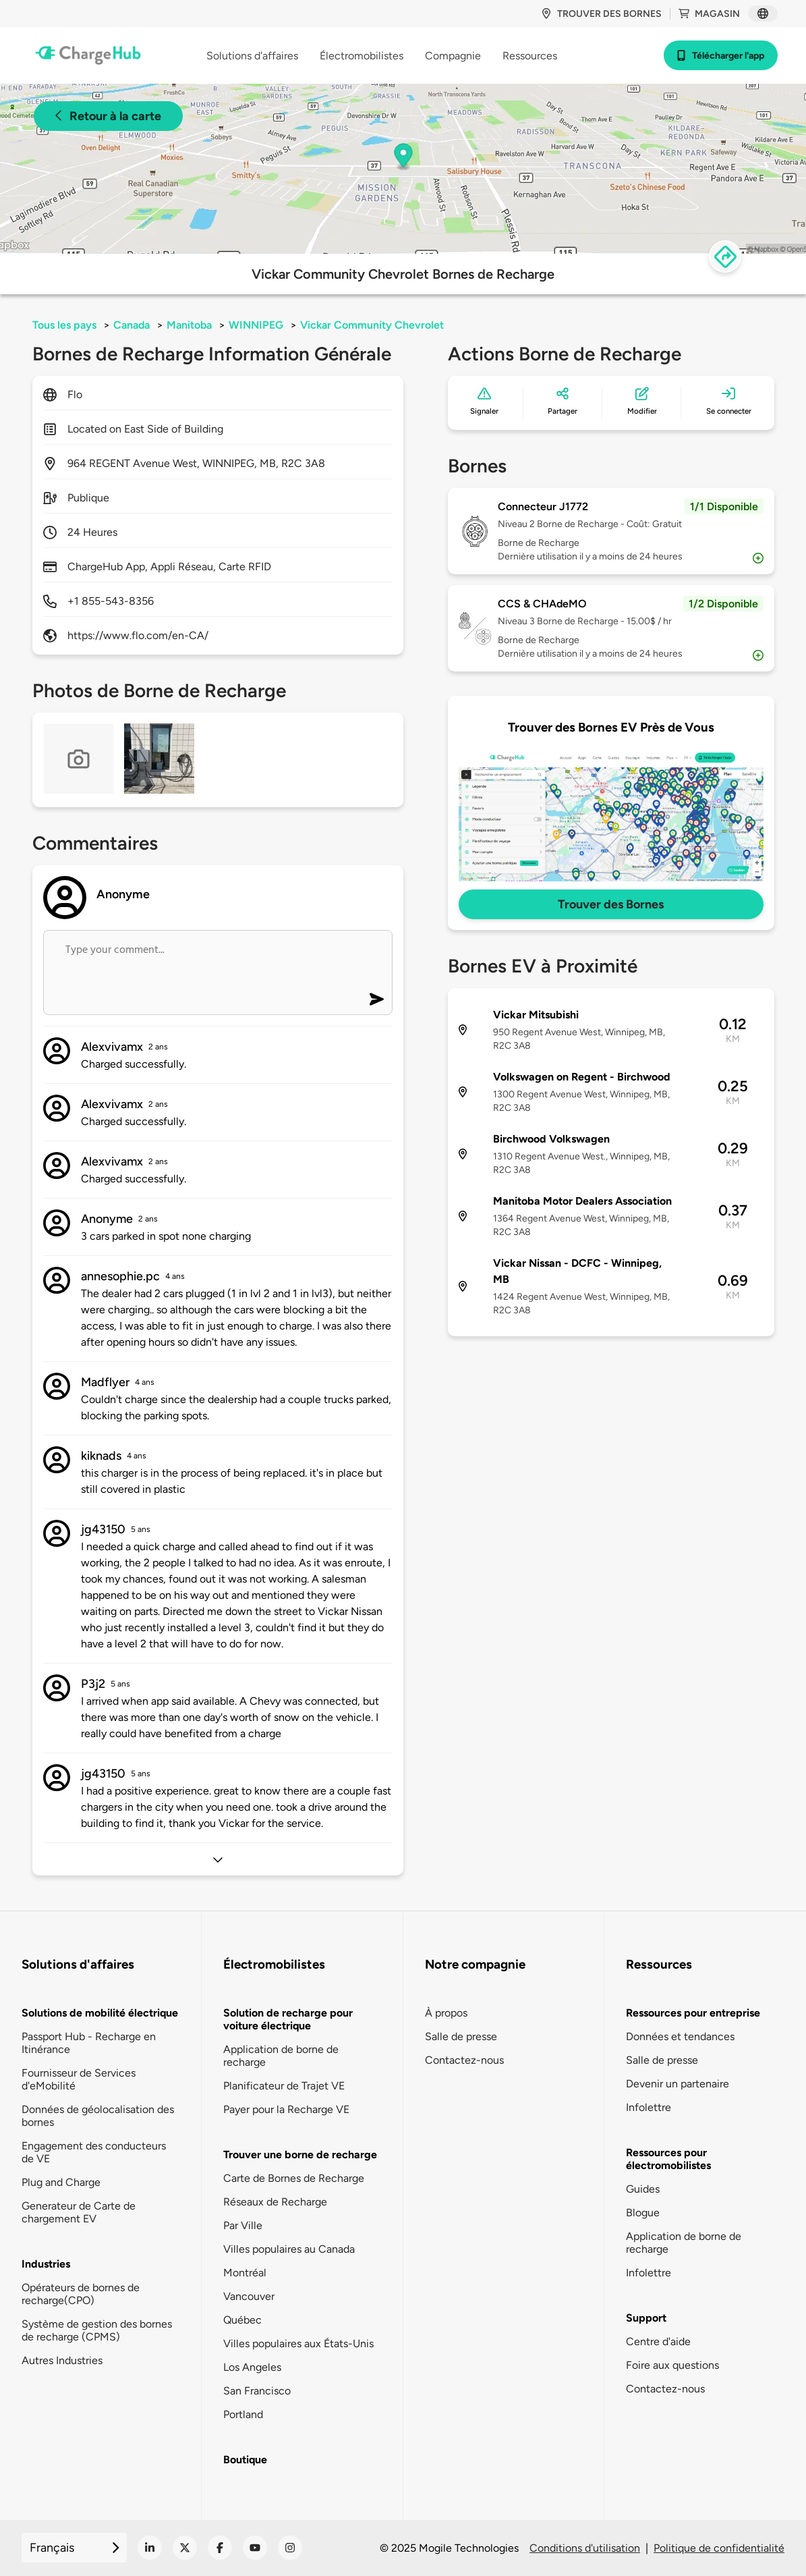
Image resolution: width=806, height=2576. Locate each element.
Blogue (643, 2212)
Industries (46, 2263)
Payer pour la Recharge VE (286, 2109)
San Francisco (257, 2390)
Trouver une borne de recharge (300, 2154)
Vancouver (249, 2296)
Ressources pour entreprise (693, 2012)
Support (646, 2317)
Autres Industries (62, 2360)
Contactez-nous (464, 2060)
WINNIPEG (256, 325)
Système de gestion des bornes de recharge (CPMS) (97, 2330)
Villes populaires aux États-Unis (298, 2343)
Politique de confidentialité (719, 2548)
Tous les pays (64, 325)
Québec (242, 2319)
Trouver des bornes (601, 14)
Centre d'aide (658, 2341)
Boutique (245, 2459)
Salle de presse (461, 2036)
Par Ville (242, 2225)
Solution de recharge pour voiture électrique (288, 2019)
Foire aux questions (672, 2365)
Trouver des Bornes (611, 904)
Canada (131, 325)
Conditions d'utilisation (584, 2548)
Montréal (244, 2272)
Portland (243, 2414)
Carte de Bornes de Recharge (293, 2178)
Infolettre (648, 2107)
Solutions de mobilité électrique (100, 2012)
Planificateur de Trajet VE (284, 2085)
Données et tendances (680, 2036)
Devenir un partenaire (677, 2083)
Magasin (709, 14)
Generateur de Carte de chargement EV (79, 2212)
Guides (643, 2189)
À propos (446, 2012)
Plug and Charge (61, 2182)
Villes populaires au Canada (289, 2249)
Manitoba (189, 325)
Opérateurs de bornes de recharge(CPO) (81, 2294)
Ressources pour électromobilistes (668, 2159)
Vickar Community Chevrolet (372, 325)
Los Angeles (252, 2367)
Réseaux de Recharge (275, 2201)
